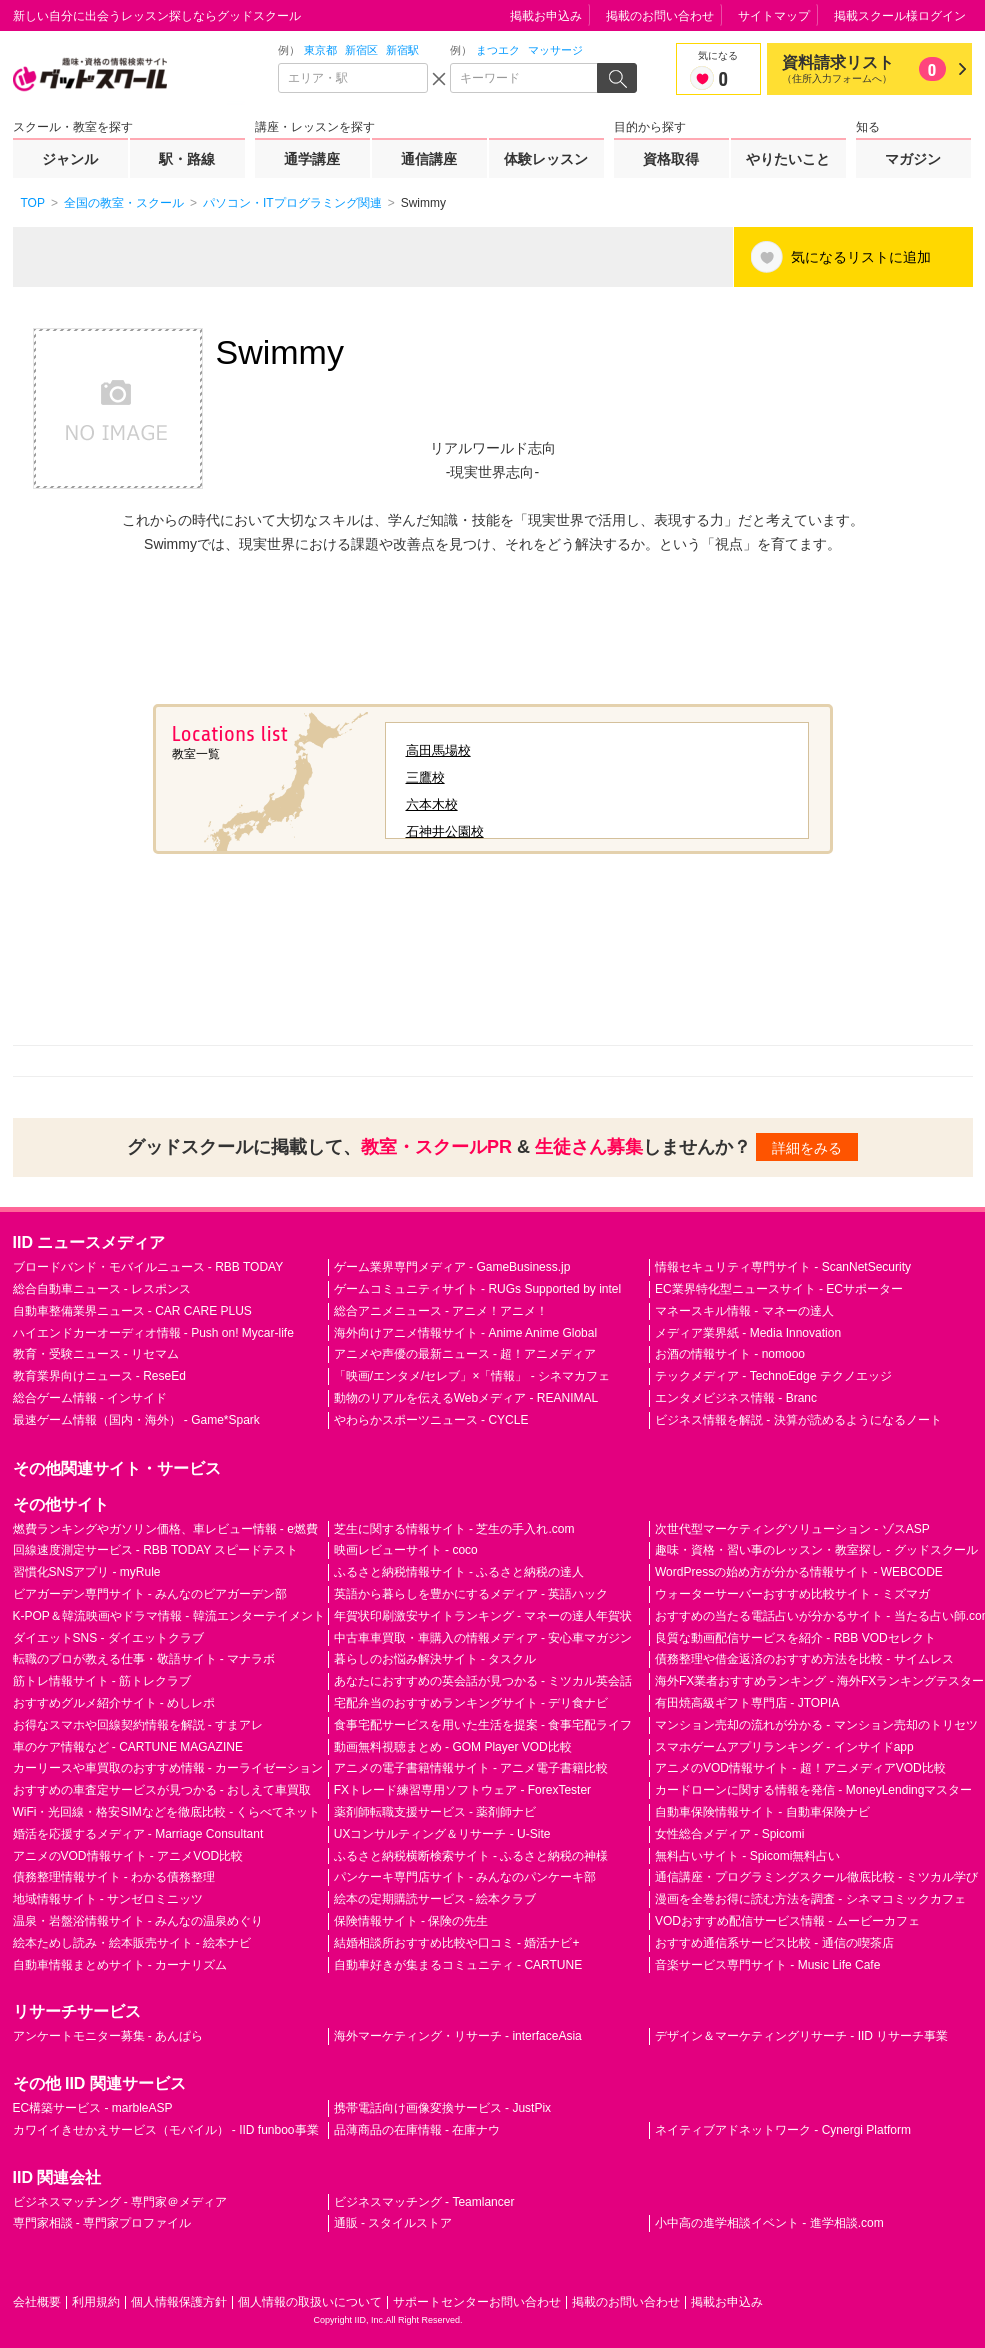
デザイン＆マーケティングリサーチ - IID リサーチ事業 (801, 2036)
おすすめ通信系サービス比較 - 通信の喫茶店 (774, 1943)
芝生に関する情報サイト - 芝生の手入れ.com (454, 1529)
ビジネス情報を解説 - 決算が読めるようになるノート (798, 1420)
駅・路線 (187, 159)
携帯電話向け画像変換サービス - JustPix (442, 2108)
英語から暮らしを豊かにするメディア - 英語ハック (471, 1594)
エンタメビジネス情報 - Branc (736, 1398)
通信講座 (429, 159)
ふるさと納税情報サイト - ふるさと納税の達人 (459, 1572)
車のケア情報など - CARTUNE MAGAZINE (128, 1747)
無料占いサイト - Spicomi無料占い (747, 1856)
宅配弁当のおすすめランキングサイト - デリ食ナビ (471, 1703)
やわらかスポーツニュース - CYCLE (431, 1420)
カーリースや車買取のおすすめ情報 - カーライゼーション (168, 1768)
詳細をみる (807, 1148)
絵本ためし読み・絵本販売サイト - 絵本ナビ (132, 1943)
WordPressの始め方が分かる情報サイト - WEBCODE (799, 1572)
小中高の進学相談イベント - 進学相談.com (769, 2223)
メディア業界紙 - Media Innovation (748, 1333)
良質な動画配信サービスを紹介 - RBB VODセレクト (795, 1638)
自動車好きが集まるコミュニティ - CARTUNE (458, 1965)
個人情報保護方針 (179, 2302)
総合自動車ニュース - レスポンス (102, 1289)
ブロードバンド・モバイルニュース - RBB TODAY (148, 1267)
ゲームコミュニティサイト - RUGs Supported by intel (477, 1289)
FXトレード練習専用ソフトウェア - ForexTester (462, 1790)
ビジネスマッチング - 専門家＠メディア (120, 2202)
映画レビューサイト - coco (406, 1550)
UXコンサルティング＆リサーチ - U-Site (442, 1834)
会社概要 (37, 2302)
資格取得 (671, 159)
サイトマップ (774, 16)
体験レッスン (546, 159)
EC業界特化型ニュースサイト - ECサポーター (779, 1289)
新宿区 (361, 50)
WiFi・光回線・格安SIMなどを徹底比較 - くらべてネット (167, 1812)
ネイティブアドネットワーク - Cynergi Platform (783, 2130)
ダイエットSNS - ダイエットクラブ (108, 1638)
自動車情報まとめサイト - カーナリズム (120, 1965)
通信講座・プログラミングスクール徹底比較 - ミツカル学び (816, 1877)
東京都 (320, 50)
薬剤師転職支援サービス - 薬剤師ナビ (435, 1812)
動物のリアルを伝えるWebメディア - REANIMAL (466, 1398)
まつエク (498, 50)
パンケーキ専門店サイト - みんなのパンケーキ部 (465, 1877)
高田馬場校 (438, 750)
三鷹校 (425, 777)
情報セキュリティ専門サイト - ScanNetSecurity (783, 1267)
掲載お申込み (546, 16)
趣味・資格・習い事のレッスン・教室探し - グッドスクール (816, 1550)
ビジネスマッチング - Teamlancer (424, 2202)
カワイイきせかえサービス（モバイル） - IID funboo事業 (166, 2130)
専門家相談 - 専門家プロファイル (102, 2223)
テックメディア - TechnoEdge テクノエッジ (773, 1376)
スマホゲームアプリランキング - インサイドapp (784, 1747)
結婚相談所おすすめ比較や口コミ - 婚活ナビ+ (457, 1943)
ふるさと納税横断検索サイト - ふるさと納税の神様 (471, 1856)
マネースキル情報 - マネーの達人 (744, 1311)
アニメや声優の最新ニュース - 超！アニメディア (465, 1354)
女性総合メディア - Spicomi (729, 1834)
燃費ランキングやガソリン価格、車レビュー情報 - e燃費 (165, 1529)
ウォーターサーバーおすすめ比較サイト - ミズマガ (792, 1594)
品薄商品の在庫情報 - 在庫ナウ (417, 2130)
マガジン (913, 159)
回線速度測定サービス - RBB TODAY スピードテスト (156, 1550)
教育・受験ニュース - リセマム (96, 1354)
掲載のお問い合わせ (660, 16)
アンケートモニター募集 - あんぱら (108, 2036)
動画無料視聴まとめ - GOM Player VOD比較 (453, 1747)
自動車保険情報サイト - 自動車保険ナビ (762, 1812)
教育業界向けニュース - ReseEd (99, 1376)
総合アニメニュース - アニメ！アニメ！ (441, 1311)
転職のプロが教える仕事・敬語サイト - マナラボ (144, 1659)
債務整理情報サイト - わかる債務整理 (114, 1877)
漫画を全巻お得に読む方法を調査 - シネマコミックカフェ (810, 1899)
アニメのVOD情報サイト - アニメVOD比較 (128, 1856)
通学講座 (312, 159)
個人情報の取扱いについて (310, 2302)
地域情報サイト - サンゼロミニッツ (108, 1899)
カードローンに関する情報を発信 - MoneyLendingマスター (813, 1790)
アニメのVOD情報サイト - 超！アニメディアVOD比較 (800, 1768)
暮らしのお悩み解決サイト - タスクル (435, 1659)
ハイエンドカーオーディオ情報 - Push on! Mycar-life (153, 1333)
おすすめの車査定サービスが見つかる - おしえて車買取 (162, 1790)
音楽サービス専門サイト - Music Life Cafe (767, 1965)
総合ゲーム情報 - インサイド (90, 1398)
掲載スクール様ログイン (900, 16)
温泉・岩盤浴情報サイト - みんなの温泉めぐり (138, 1921)
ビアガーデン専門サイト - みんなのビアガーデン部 (150, 1594)
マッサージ (555, 50)
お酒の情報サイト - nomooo (730, 1354)
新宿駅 (402, 50)
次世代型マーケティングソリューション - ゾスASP (792, 1529)
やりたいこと (788, 159)
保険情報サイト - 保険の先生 (411, 1921)
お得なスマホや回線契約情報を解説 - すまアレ (138, 1725)
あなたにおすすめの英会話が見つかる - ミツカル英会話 (483, 1681)
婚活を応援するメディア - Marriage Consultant (138, 1834)
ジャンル (70, 159)
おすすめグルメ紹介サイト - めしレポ (114, 1703)
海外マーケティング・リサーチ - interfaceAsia (458, 2036)
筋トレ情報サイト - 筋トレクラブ (102, 1681)
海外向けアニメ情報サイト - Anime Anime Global (465, 1333)
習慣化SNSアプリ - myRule (87, 1572)
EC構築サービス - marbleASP (93, 2108)
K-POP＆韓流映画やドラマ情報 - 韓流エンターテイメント (169, 1616)
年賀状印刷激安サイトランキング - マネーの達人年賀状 (483, 1616)
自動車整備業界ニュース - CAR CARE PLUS (132, 1311)
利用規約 (96, 2302)
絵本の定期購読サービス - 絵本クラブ (435, 1899)
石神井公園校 (445, 831)
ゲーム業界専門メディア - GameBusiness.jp (452, 1267)
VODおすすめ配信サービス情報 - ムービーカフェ (787, 1921)
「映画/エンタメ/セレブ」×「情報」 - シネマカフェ (472, 1376)
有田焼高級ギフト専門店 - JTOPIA (747, 1703)
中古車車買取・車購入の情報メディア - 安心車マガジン (483, 1638)
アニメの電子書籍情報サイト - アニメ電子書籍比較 (471, 1768)
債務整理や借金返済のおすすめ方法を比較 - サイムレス (804, 1659)
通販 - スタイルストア (393, 2223)
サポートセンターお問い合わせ (477, 2302)
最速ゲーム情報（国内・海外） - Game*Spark (136, 1420)
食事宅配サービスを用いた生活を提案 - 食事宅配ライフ (483, 1725)
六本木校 (432, 804)
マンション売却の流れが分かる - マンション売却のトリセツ (816, 1725)
